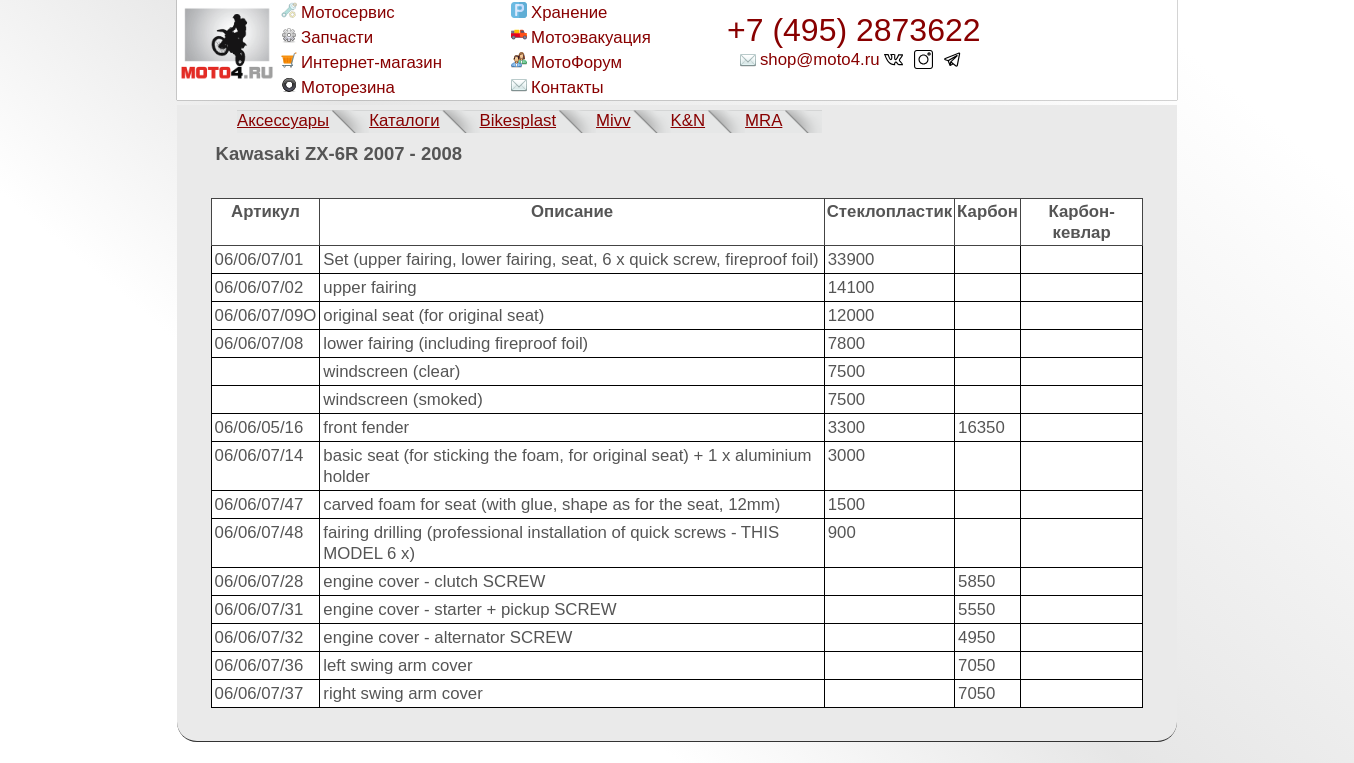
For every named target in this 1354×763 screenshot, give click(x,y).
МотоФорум (566, 62)
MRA (763, 120)
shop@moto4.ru (820, 59)
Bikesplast (518, 120)
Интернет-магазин (361, 62)
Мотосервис (338, 12)
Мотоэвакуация (581, 37)
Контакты (557, 87)
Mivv (613, 120)
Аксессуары (283, 120)
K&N (688, 120)
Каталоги (404, 120)
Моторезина (338, 87)
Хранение (559, 12)
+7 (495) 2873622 (854, 30)
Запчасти (327, 37)
